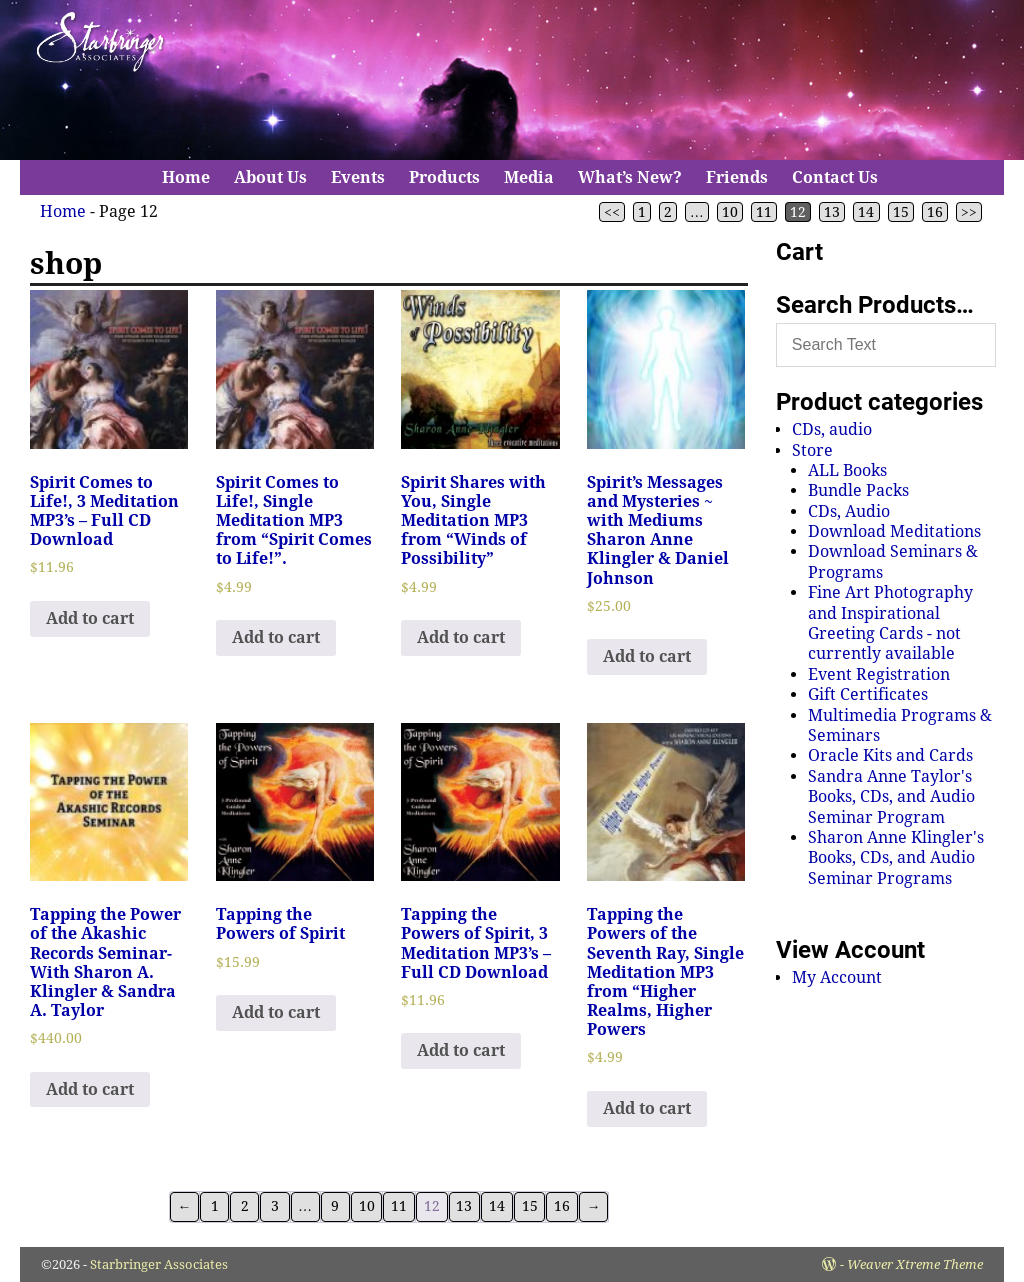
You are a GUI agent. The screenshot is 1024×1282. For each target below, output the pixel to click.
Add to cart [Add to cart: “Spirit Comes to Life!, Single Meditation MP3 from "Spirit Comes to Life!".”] (276, 637)
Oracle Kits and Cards (890, 755)
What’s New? (630, 177)
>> (969, 212)
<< (612, 212)
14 (866, 212)
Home (186, 177)
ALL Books (847, 470)
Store (812, 450)
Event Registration (879, 674)
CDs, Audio (849, 511)
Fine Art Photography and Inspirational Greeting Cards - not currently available (890, 623)
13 (832, 212)
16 (935, 212)
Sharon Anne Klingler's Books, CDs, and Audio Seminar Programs (896, 858)
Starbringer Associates (159, 1264)
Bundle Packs (858, 490)
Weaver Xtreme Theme (915, 1264)
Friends (737, 177)
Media (529, 177)
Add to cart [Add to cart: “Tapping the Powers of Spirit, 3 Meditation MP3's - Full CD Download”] (461, 1050)
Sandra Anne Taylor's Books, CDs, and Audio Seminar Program (891, 797)
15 (901, 212)
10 (730, 212)
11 (764, 212)
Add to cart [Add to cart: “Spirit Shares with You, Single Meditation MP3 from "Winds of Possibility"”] (461, 637)
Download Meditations (894, 531)
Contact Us (835, 177)
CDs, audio (832, 429)
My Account (837, 977)
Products (444, 177)
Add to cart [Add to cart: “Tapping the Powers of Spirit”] (276, 1012)
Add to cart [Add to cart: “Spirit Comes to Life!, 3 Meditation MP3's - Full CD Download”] (90, 618)
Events (358, 177)
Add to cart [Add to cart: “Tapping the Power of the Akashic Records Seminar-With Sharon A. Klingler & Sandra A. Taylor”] (90, 1089)
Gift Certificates (868, 694)
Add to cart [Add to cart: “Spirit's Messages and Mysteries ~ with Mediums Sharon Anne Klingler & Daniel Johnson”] (647, 656)
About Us (270, 177)
